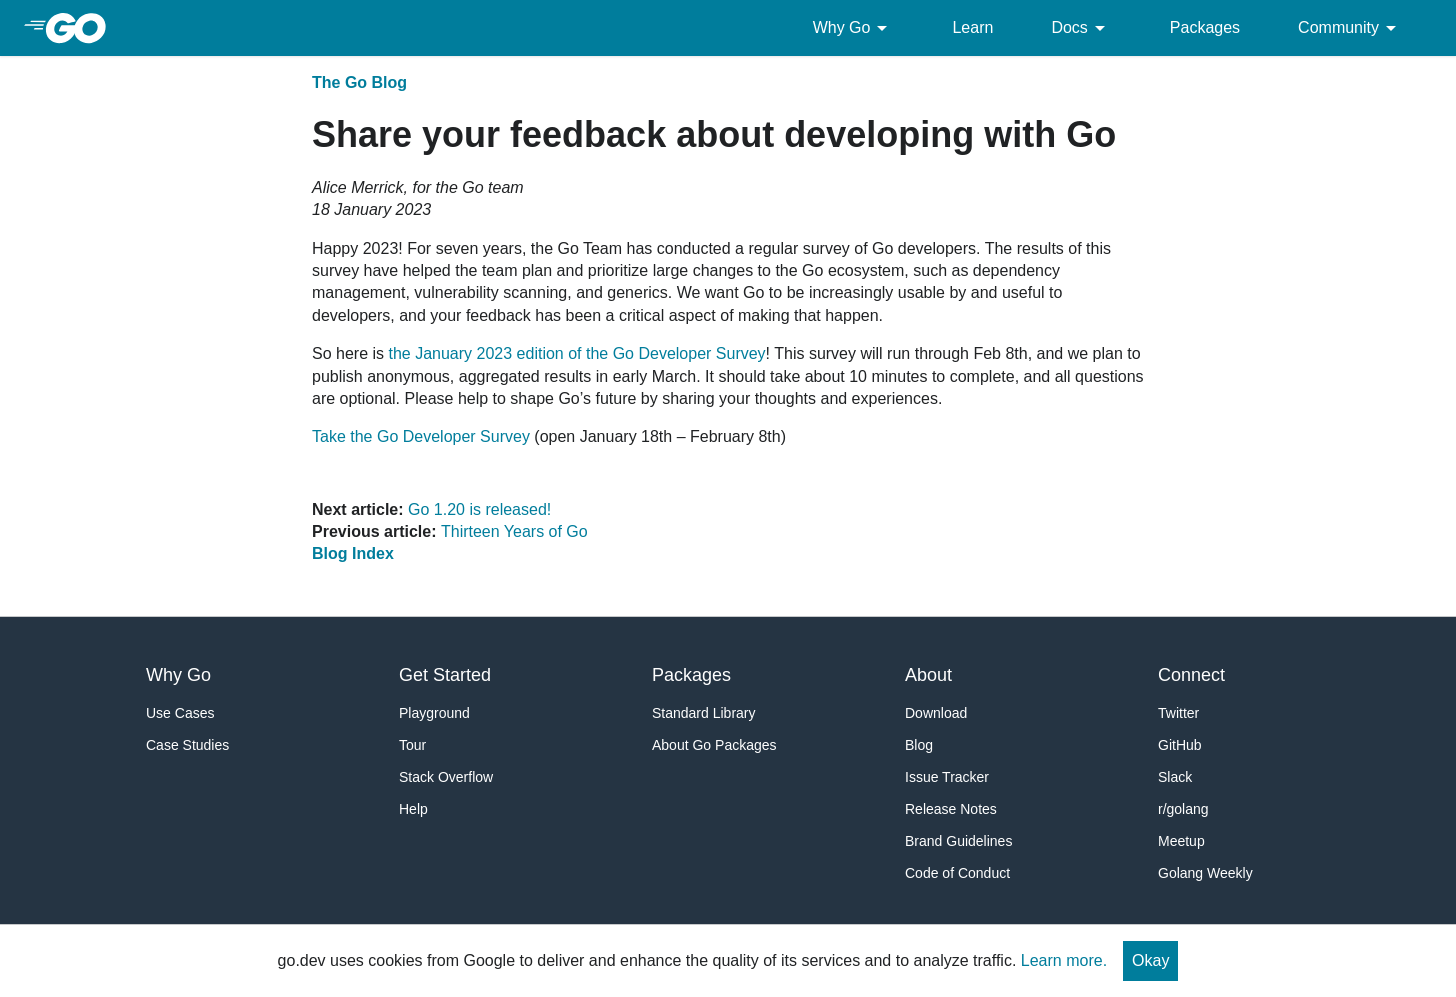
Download (936, 713)
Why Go (854, 28)
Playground (434, 713)
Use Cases (180, 713)
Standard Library (704, 713)
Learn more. (1064, 960)
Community (1350, 28)
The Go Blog (359, 82)
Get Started (445, 675)
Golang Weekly (1205, 873)
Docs (1081, 28)
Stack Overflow (446, 777)
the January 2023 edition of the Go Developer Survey (576, 353)
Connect (1191, 675)
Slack (1175, 777)
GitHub (1180, 745)
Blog (919, 745)
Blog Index (353, 553)
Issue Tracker (947, 777)
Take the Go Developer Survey (421, 436)
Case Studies (187, 745)
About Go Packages (714, 745)
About (928, 675)
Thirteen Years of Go (514, 531)
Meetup (1181, 841)
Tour (412, 745)
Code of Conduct (957, 873)
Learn (972, 27)
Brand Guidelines (958, 841)
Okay (1150, 960)
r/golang (1183, 809)
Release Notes (951, 809)
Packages (1205, 27)
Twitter (1178, 713)
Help (413, 809)
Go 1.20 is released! (479, 509)
